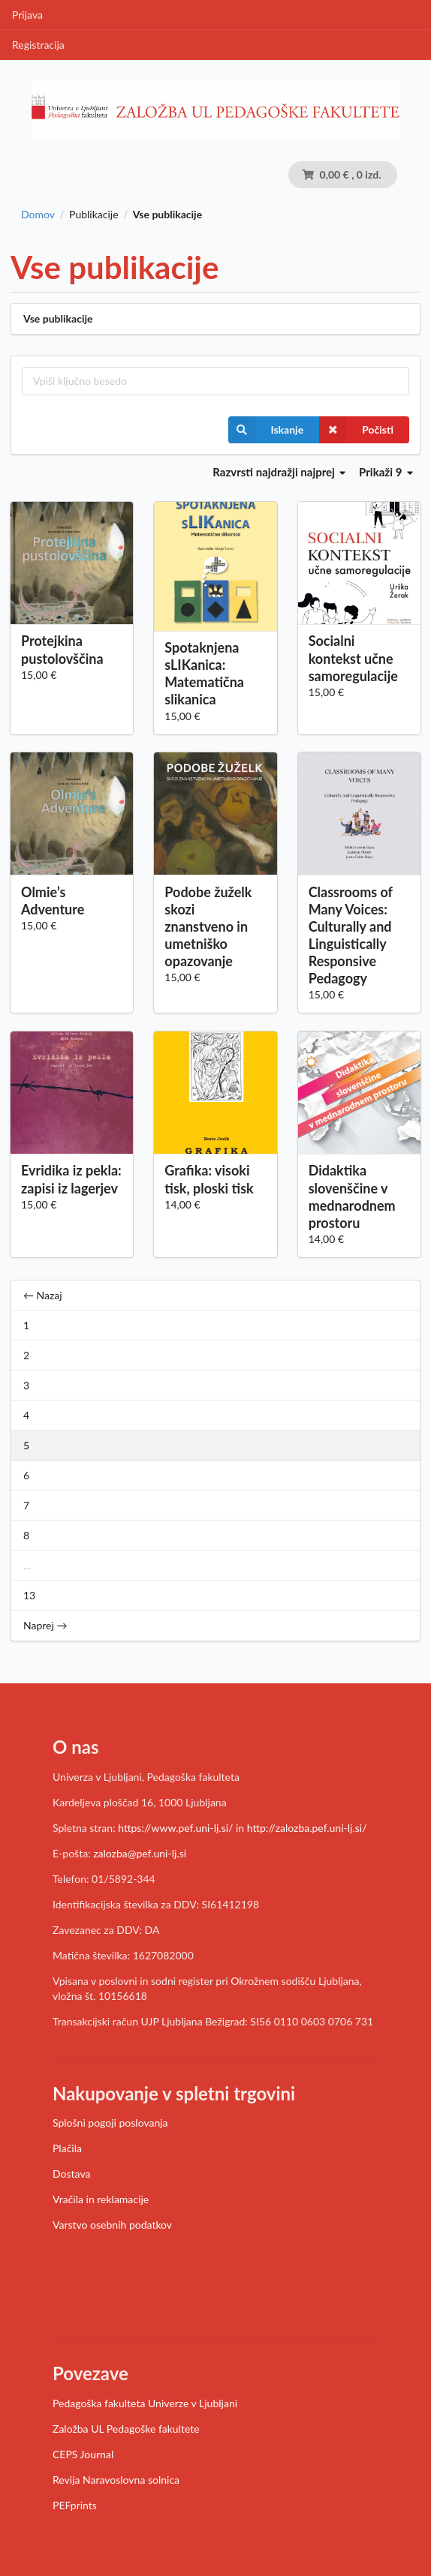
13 (29, 1595)
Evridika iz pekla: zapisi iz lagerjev (71, 1179)
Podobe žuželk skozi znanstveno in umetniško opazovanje (208, 927)
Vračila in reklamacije (101, 2199)
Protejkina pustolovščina (62, 649)
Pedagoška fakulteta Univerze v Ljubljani (145, 2403)
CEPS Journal (83, 2454)
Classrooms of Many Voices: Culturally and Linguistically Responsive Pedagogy (351, 935)
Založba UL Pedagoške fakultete (126, 2428)
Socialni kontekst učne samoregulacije (353, 657)
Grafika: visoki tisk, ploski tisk (208, 1179)
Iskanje (266, 429)
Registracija (38, 44)
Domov (38, 214)
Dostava (71, 2173)
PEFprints (75, 2505)
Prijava (27, 14)
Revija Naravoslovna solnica (116, 2479)
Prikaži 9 (386, 472)
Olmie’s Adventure (52, 900)
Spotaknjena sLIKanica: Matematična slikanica (204, 673)
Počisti (356, 429)
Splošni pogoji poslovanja (110, 2122)
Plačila (67, 2148)
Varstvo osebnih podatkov (112, 2224)
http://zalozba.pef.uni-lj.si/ (307, 1827)
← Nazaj (42, 1295)
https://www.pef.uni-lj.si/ (175, 1827)
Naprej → (45, 1625)
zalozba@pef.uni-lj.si (139, 1853)
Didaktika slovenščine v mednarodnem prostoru (352, 1196)
